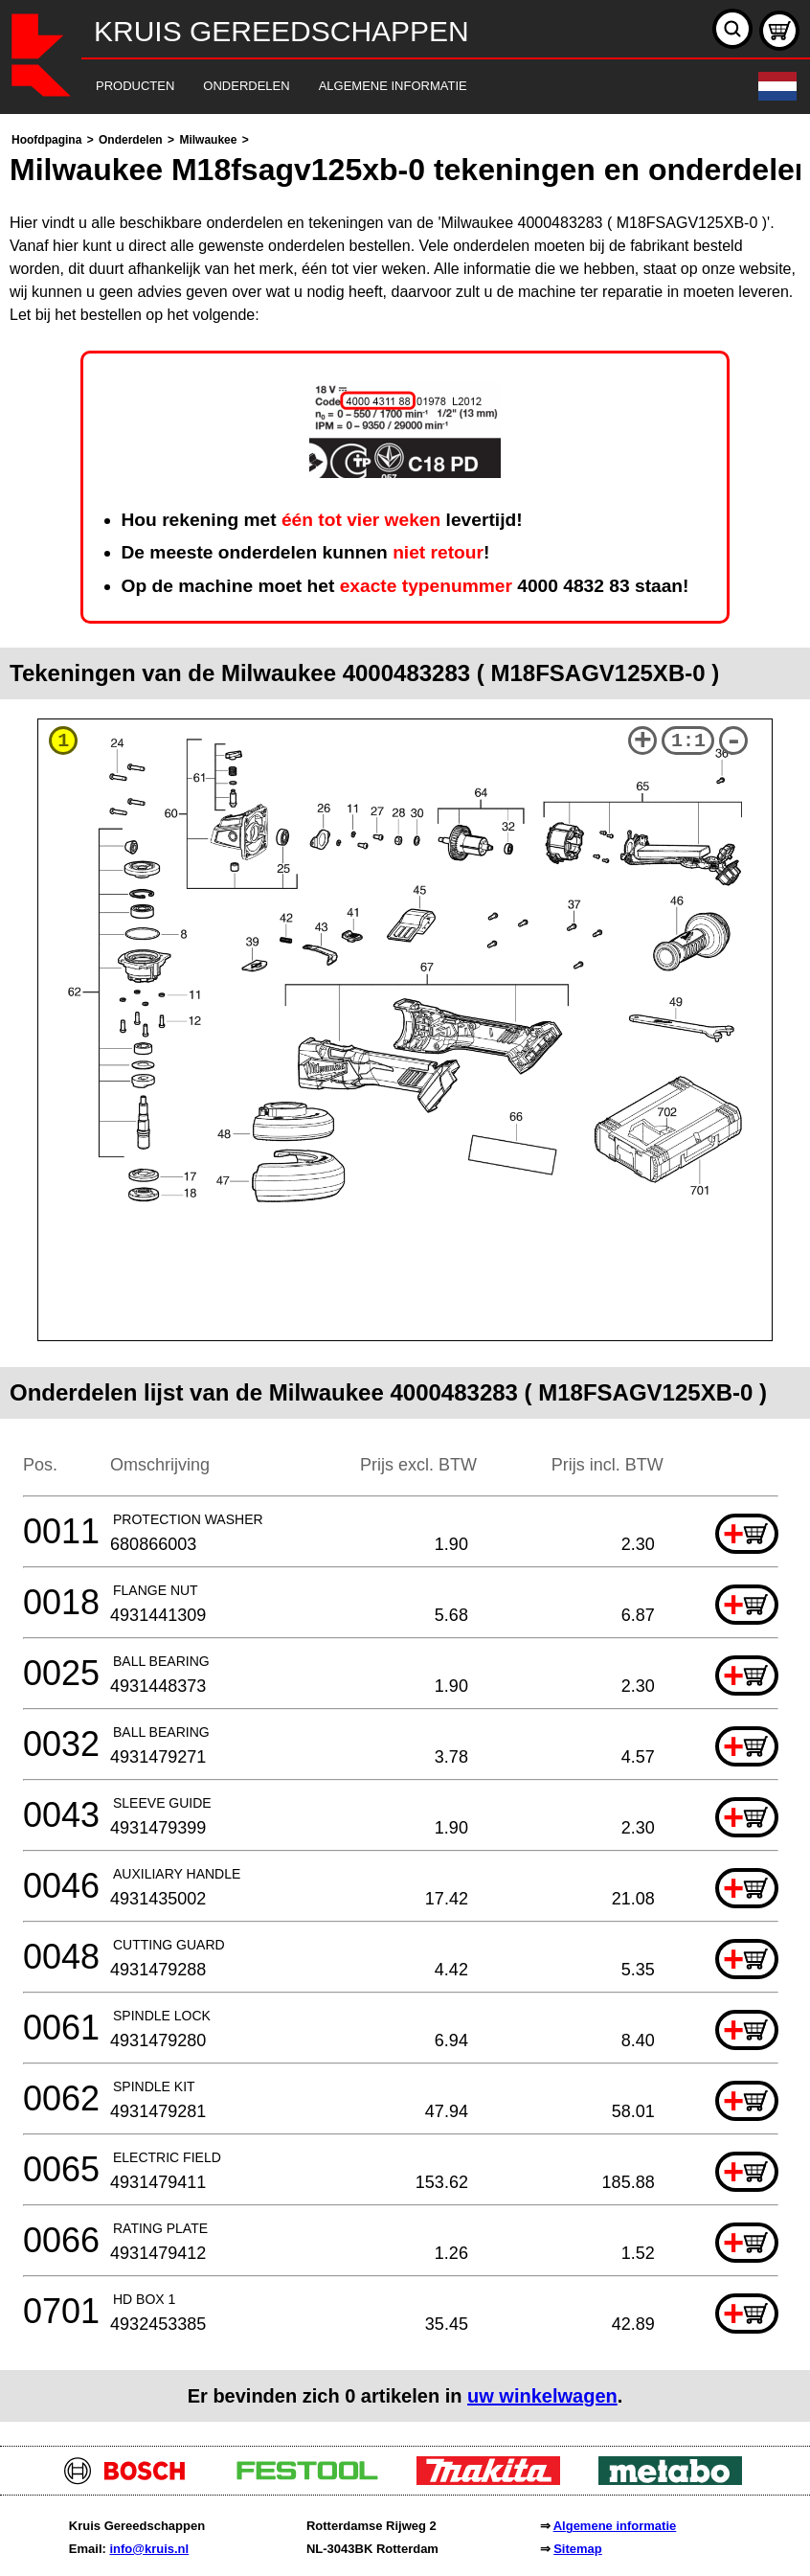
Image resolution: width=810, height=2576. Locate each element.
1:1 (688, 741)
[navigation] (378, 86)
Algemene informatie (615, 2526)
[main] (405, 1275)
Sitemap (577, 2549)
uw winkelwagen (542, 2395)
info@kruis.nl (149, 2549)
